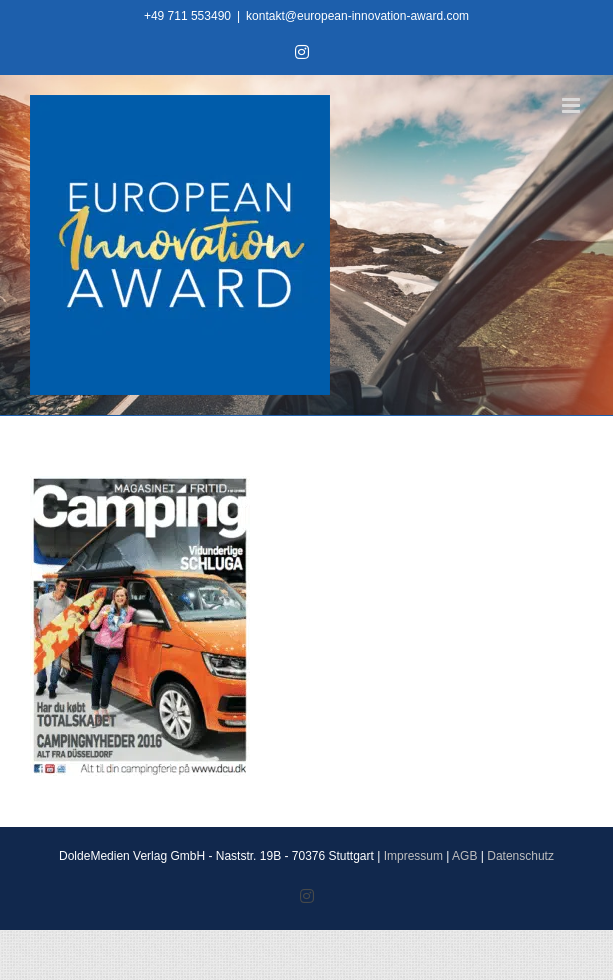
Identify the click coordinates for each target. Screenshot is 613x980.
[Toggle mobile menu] (572, 105)
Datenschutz (520, 856)
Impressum (413, 856)
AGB (464, 856)
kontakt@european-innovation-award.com (357, 16)
